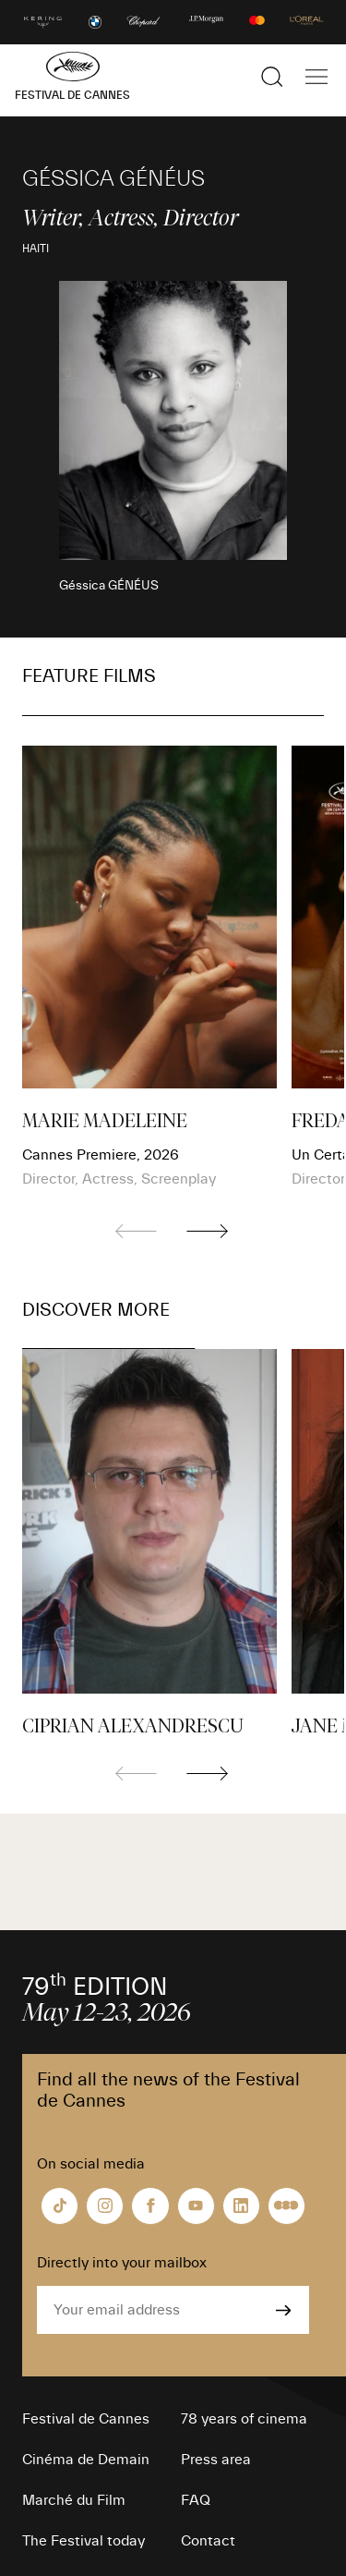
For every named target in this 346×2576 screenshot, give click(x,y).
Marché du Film (73, 2500)
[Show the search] (272, 76)
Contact (208, 2541)
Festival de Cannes (85, 2419)
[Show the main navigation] (316, 76)
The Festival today (83, 2541)
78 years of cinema (244, 2419)
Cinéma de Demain (85, 2459)
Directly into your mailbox (122, 2262)
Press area (216, 2459)
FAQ (195, 2500)
